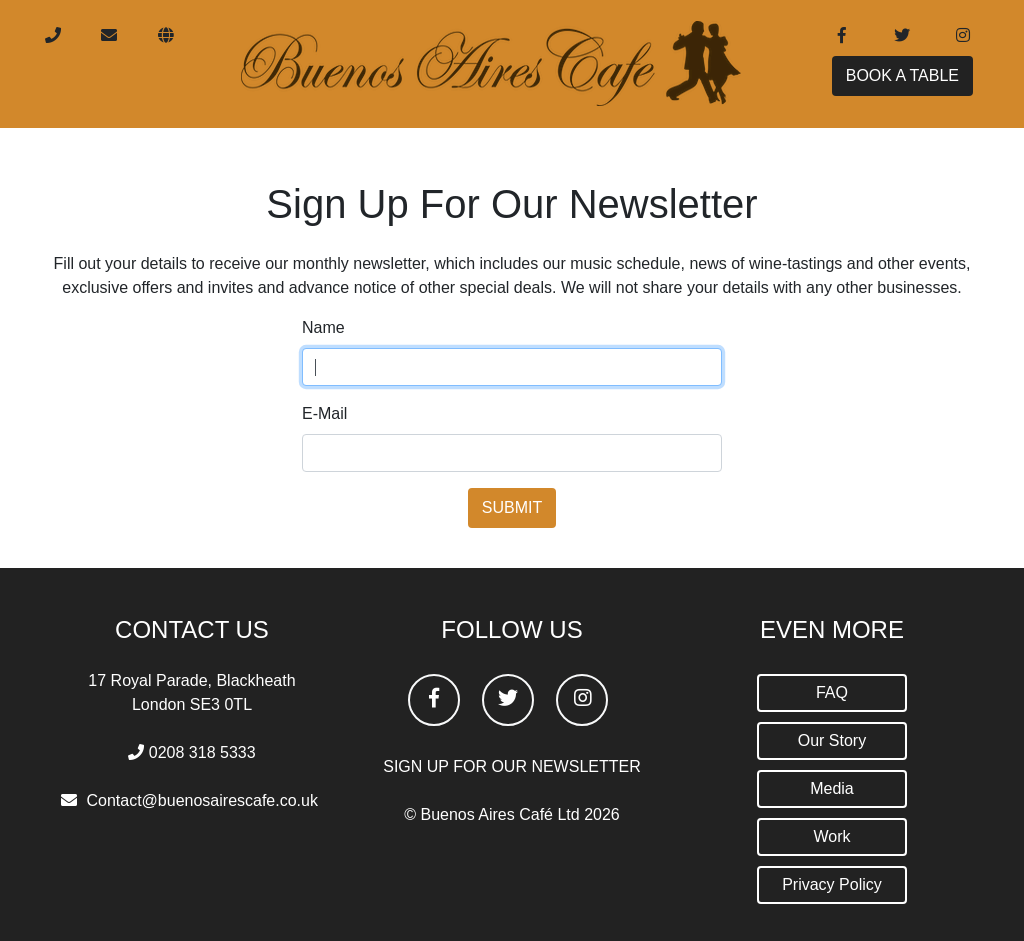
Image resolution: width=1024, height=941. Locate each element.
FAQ (832, 692)
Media (832, 788)
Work (831, 836)
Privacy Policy (832, 884)
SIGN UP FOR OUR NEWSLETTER (512, 766)
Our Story (832, 740)
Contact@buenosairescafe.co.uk (201, 800)
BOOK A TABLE (902, 83)
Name (323, 327)
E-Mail (324, 413)
